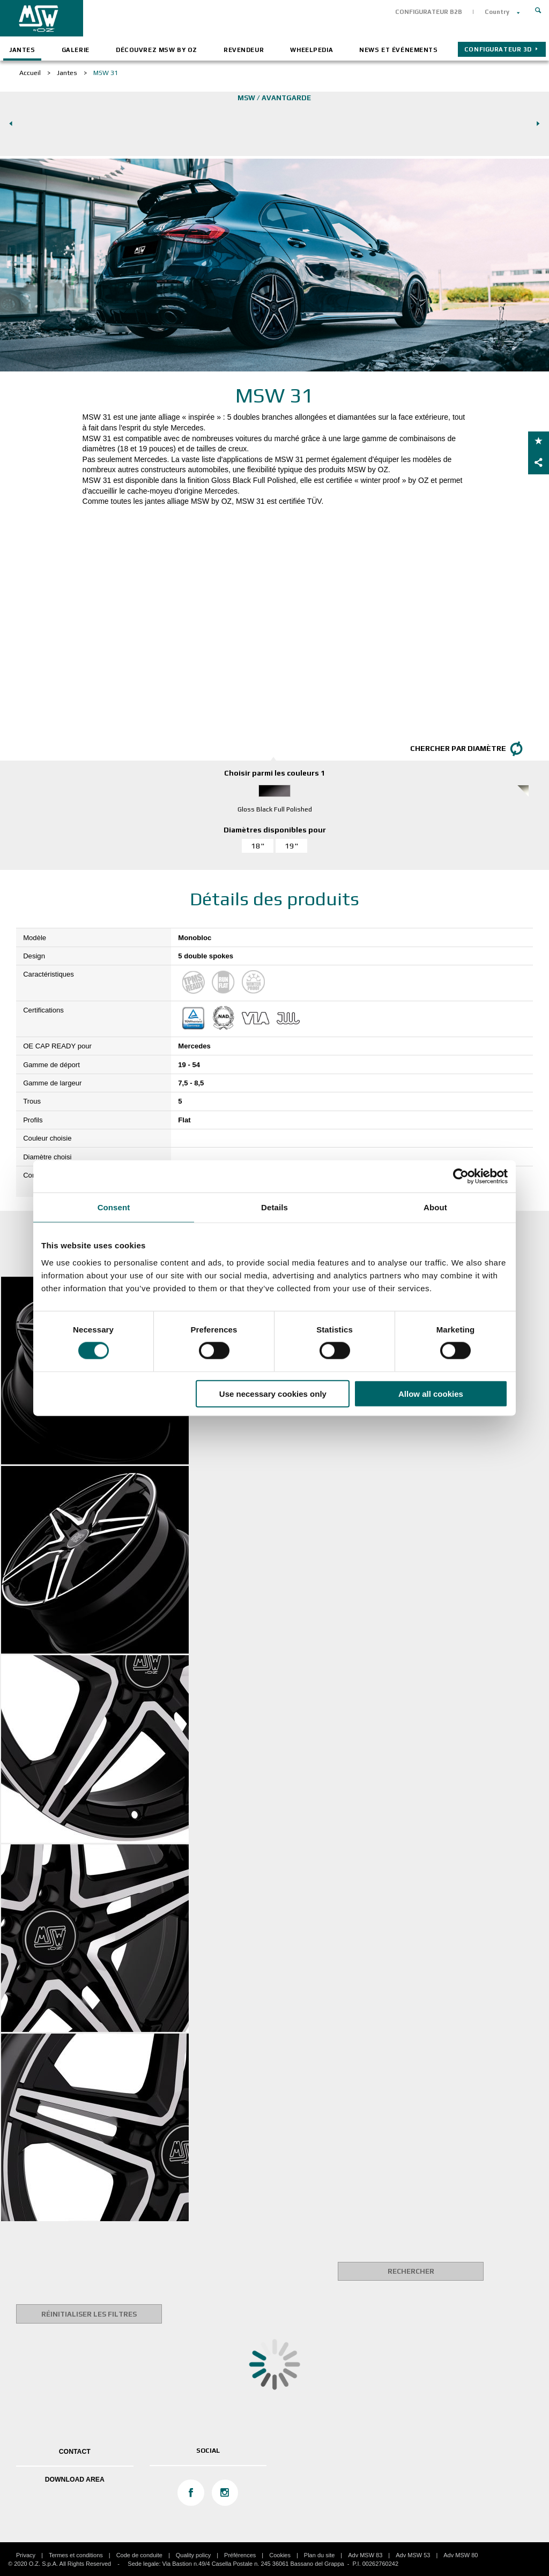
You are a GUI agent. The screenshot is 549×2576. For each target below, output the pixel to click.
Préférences (240, 2555)
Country (497, 12)
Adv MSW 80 (460, 2555)
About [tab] (435, 1207)
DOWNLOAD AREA (75, 2479)
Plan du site (319, 2555)
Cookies (280, 2555)
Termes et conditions (76, 2555)
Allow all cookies (430, 1393)
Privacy (25, 2555)
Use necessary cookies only (273, 1393)
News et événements (398, 50)
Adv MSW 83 (365, 2555)
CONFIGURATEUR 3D (498, 49)
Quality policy (193, 2555)
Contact (75, 2451)
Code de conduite (139, 2555)
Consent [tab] (114, 1207)
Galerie (76, 50)
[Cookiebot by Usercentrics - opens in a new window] (461, 1176)
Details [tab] (274, 1207)
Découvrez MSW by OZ (156, 50)
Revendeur (244, 50)
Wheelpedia (311, 50)
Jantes (22, 50)
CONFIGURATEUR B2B (428, 12)
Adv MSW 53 (413, 2555)
